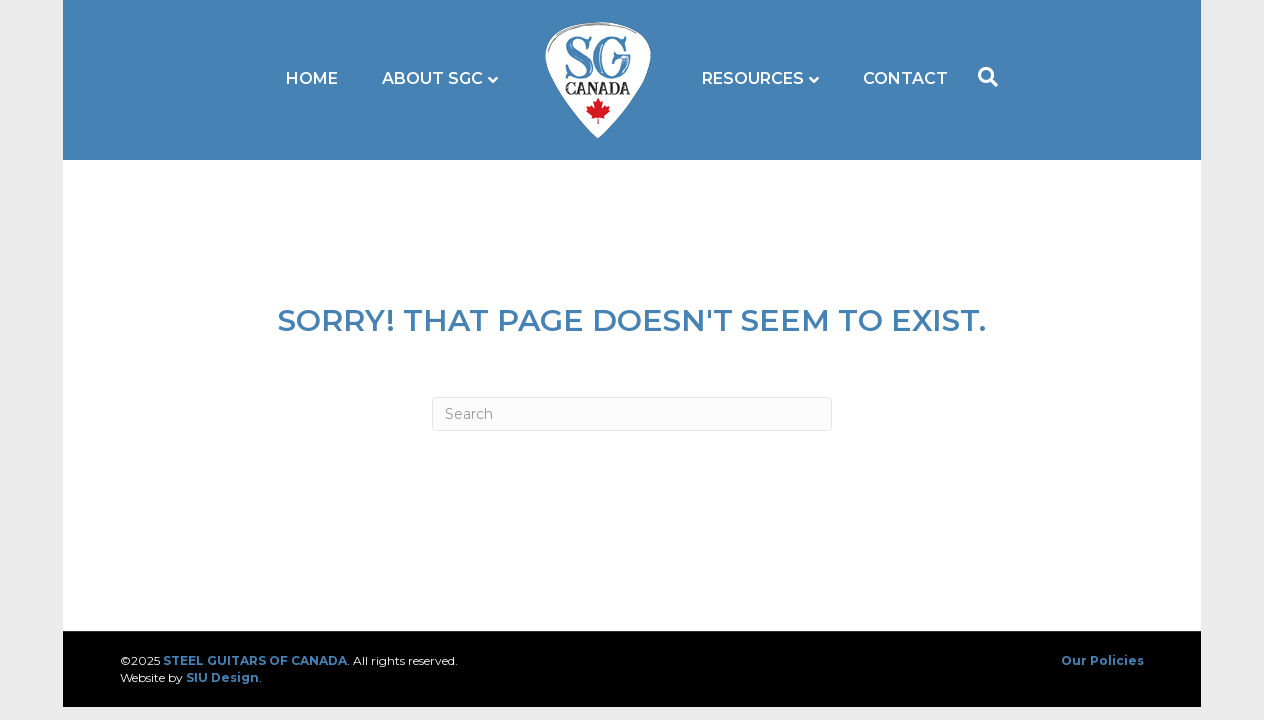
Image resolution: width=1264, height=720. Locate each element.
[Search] (983, 77)
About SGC (432, 78)
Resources (753, 78)
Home (312, 78)
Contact (905, 78)
